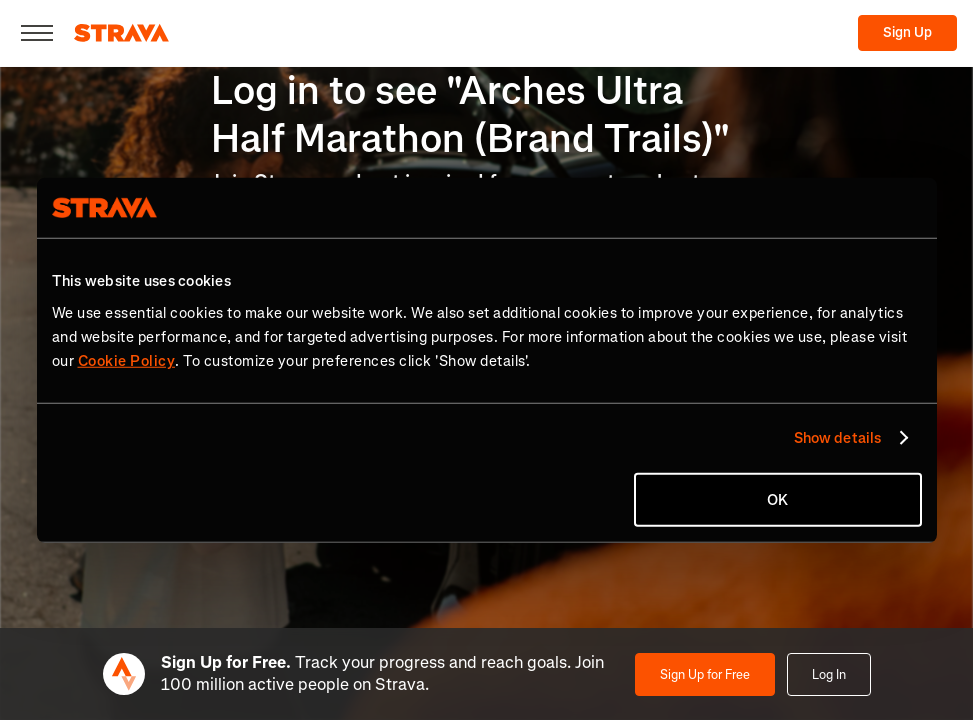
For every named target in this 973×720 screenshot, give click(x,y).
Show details (837, 438)
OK (777, 499)
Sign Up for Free (705, 674)
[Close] (37, 33)
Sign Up (907, 32)
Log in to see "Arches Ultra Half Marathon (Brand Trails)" (470, 114)
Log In (829, 674)
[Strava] (121, 33)
